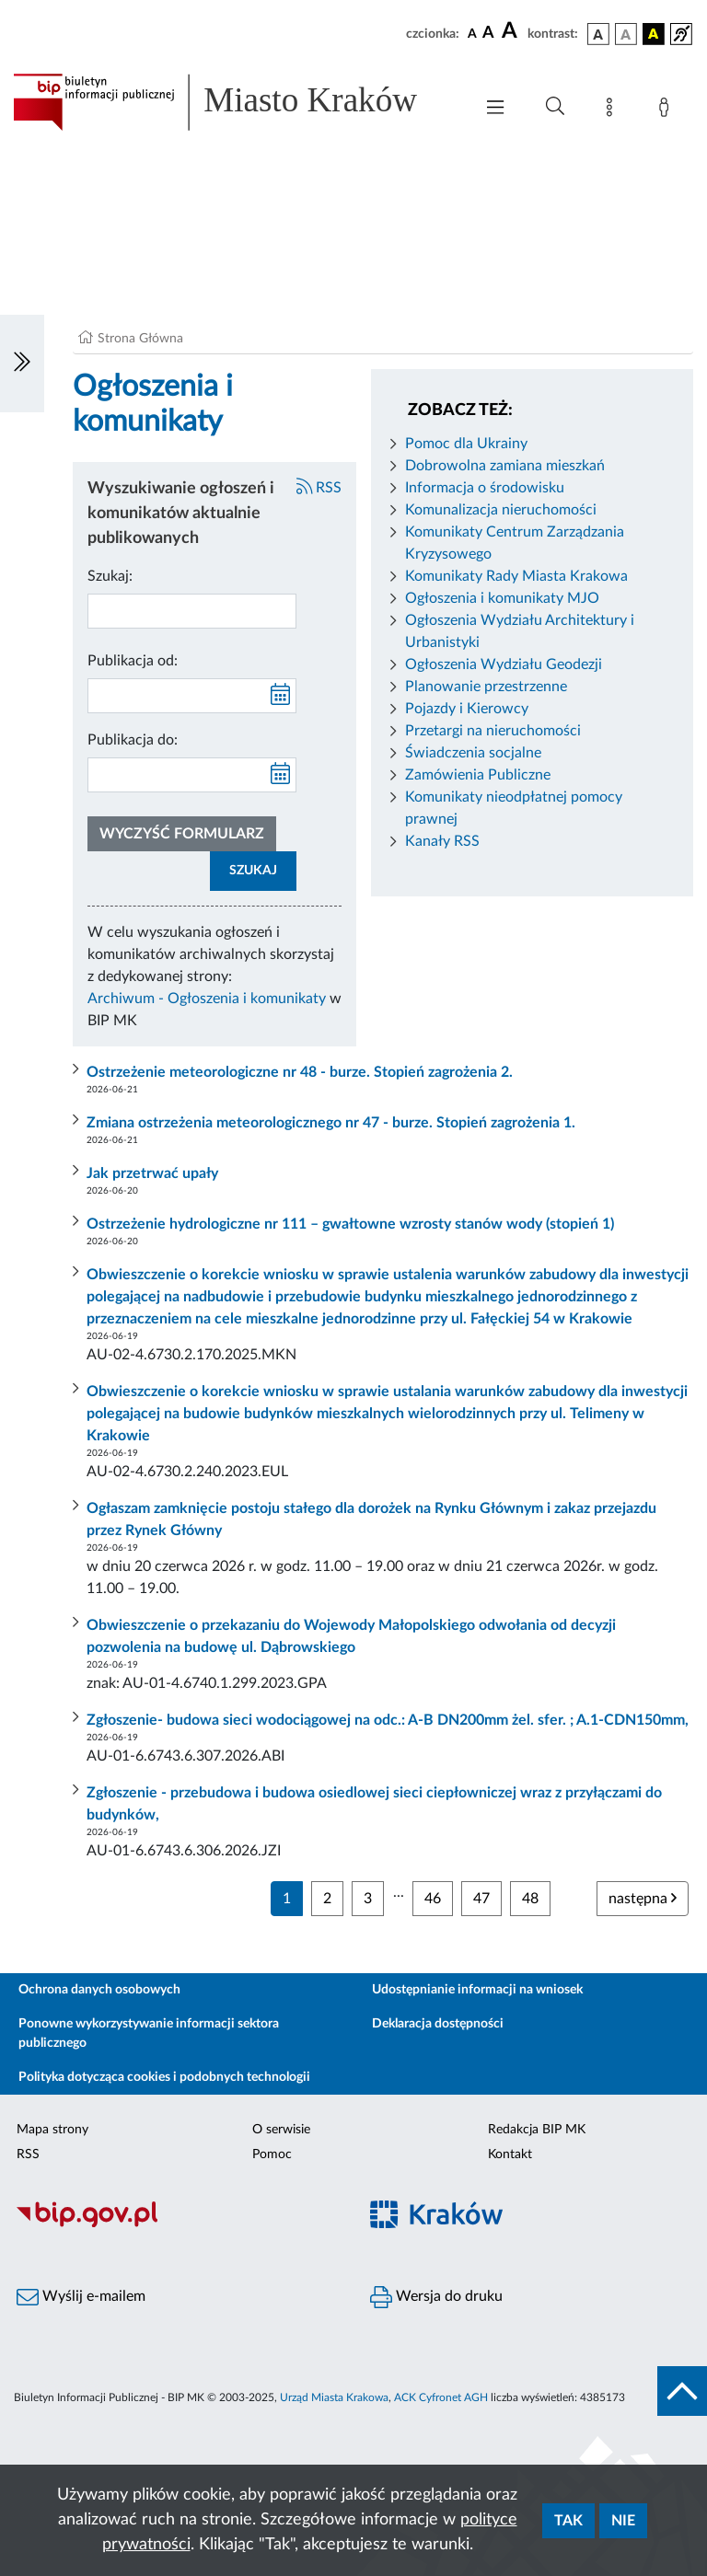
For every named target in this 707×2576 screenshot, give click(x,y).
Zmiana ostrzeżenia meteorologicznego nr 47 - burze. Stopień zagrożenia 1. (331, 1122)
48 (530, 1898)
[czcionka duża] (512, 31)
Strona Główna (140, 338)
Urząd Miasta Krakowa (334, 2397)
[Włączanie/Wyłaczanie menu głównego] (495, 109)
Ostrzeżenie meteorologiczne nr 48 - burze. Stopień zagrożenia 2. (300, 1072)
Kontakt (510, 2154)
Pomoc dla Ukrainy (466, 443)
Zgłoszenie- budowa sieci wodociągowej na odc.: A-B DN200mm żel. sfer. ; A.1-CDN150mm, (388, 1720)
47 (481, 1898)
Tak (568, 2520)
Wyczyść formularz (181, 833)
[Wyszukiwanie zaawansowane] (555, 107)
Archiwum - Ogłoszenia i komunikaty (206, 998)
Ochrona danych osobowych (99, 1989)
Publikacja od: (132, 660)
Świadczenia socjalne (473, 752)
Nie (623, 2520)
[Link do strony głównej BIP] (234, 102)
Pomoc (272, 2154)
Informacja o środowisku (484, 487)
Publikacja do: (132, 740)
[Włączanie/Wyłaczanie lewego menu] (22, 363)
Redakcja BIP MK (536, 2129)
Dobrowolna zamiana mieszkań (505, 465)
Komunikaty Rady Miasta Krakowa (516, 576)
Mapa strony (52, 2129)
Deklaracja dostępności (438, 2023)
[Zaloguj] (667, 110)
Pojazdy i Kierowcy (466, 708)
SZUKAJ (253, 870)
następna (642, 1898)
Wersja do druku (436, 2297)
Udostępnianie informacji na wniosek (477, 1989)
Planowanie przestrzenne (486, 686)
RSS (319, 487)
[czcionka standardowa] (472, 33)
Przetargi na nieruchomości (493, 730)
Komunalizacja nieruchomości (501, 509)
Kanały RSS (442, 841)
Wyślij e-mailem (81, 2297)
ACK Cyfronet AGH (441, 2397)
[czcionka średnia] (488, 33)
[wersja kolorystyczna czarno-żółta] (654, 34)
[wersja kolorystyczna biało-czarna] (626, 34)
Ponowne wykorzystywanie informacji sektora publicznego (148, 2033)
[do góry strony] (682, 2391)
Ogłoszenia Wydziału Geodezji (503, 664)
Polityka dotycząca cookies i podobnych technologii (164, 2077)
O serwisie (281, 2129)
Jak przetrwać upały (152, 1173)
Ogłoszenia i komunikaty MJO (502, 598)
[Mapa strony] (613, 110)
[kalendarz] (280, 695)
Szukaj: (110, 576)
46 (432, 1898)
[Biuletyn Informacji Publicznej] (177, 2224)
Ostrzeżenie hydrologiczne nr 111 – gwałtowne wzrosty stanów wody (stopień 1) (350, 1224)
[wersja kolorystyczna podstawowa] (598, 34)
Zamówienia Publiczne (478, 775)
